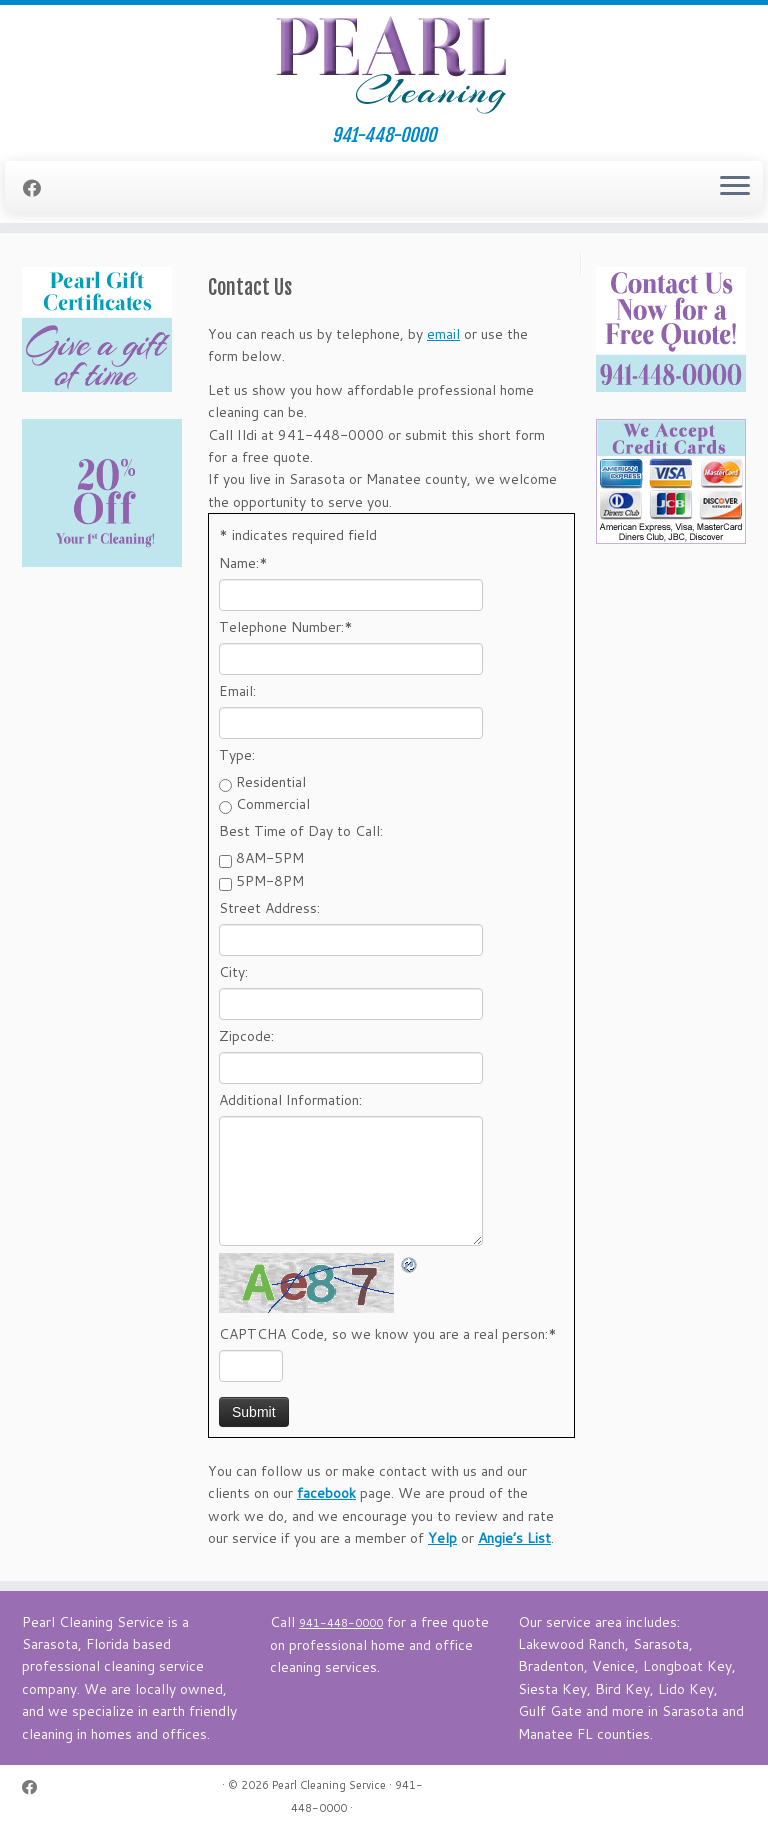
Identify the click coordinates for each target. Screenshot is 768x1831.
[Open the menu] (735, 187)
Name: (243, 563)
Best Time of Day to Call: (301, 831)
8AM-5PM (270, 858)
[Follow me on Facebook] (38, 188)
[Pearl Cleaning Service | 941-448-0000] (384, 65)
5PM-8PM (270, 881)
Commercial (273, 804)
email (443, 334)
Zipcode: (246, 1036)
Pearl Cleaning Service (329, 1785)
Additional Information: (290, 1100)
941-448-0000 (384, 135)
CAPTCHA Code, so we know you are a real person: (388, 1334)
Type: (237, 755)
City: (233, 972)
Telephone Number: (286, 627)
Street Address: (269, 908)
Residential (271, 782)
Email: (237, 691)
